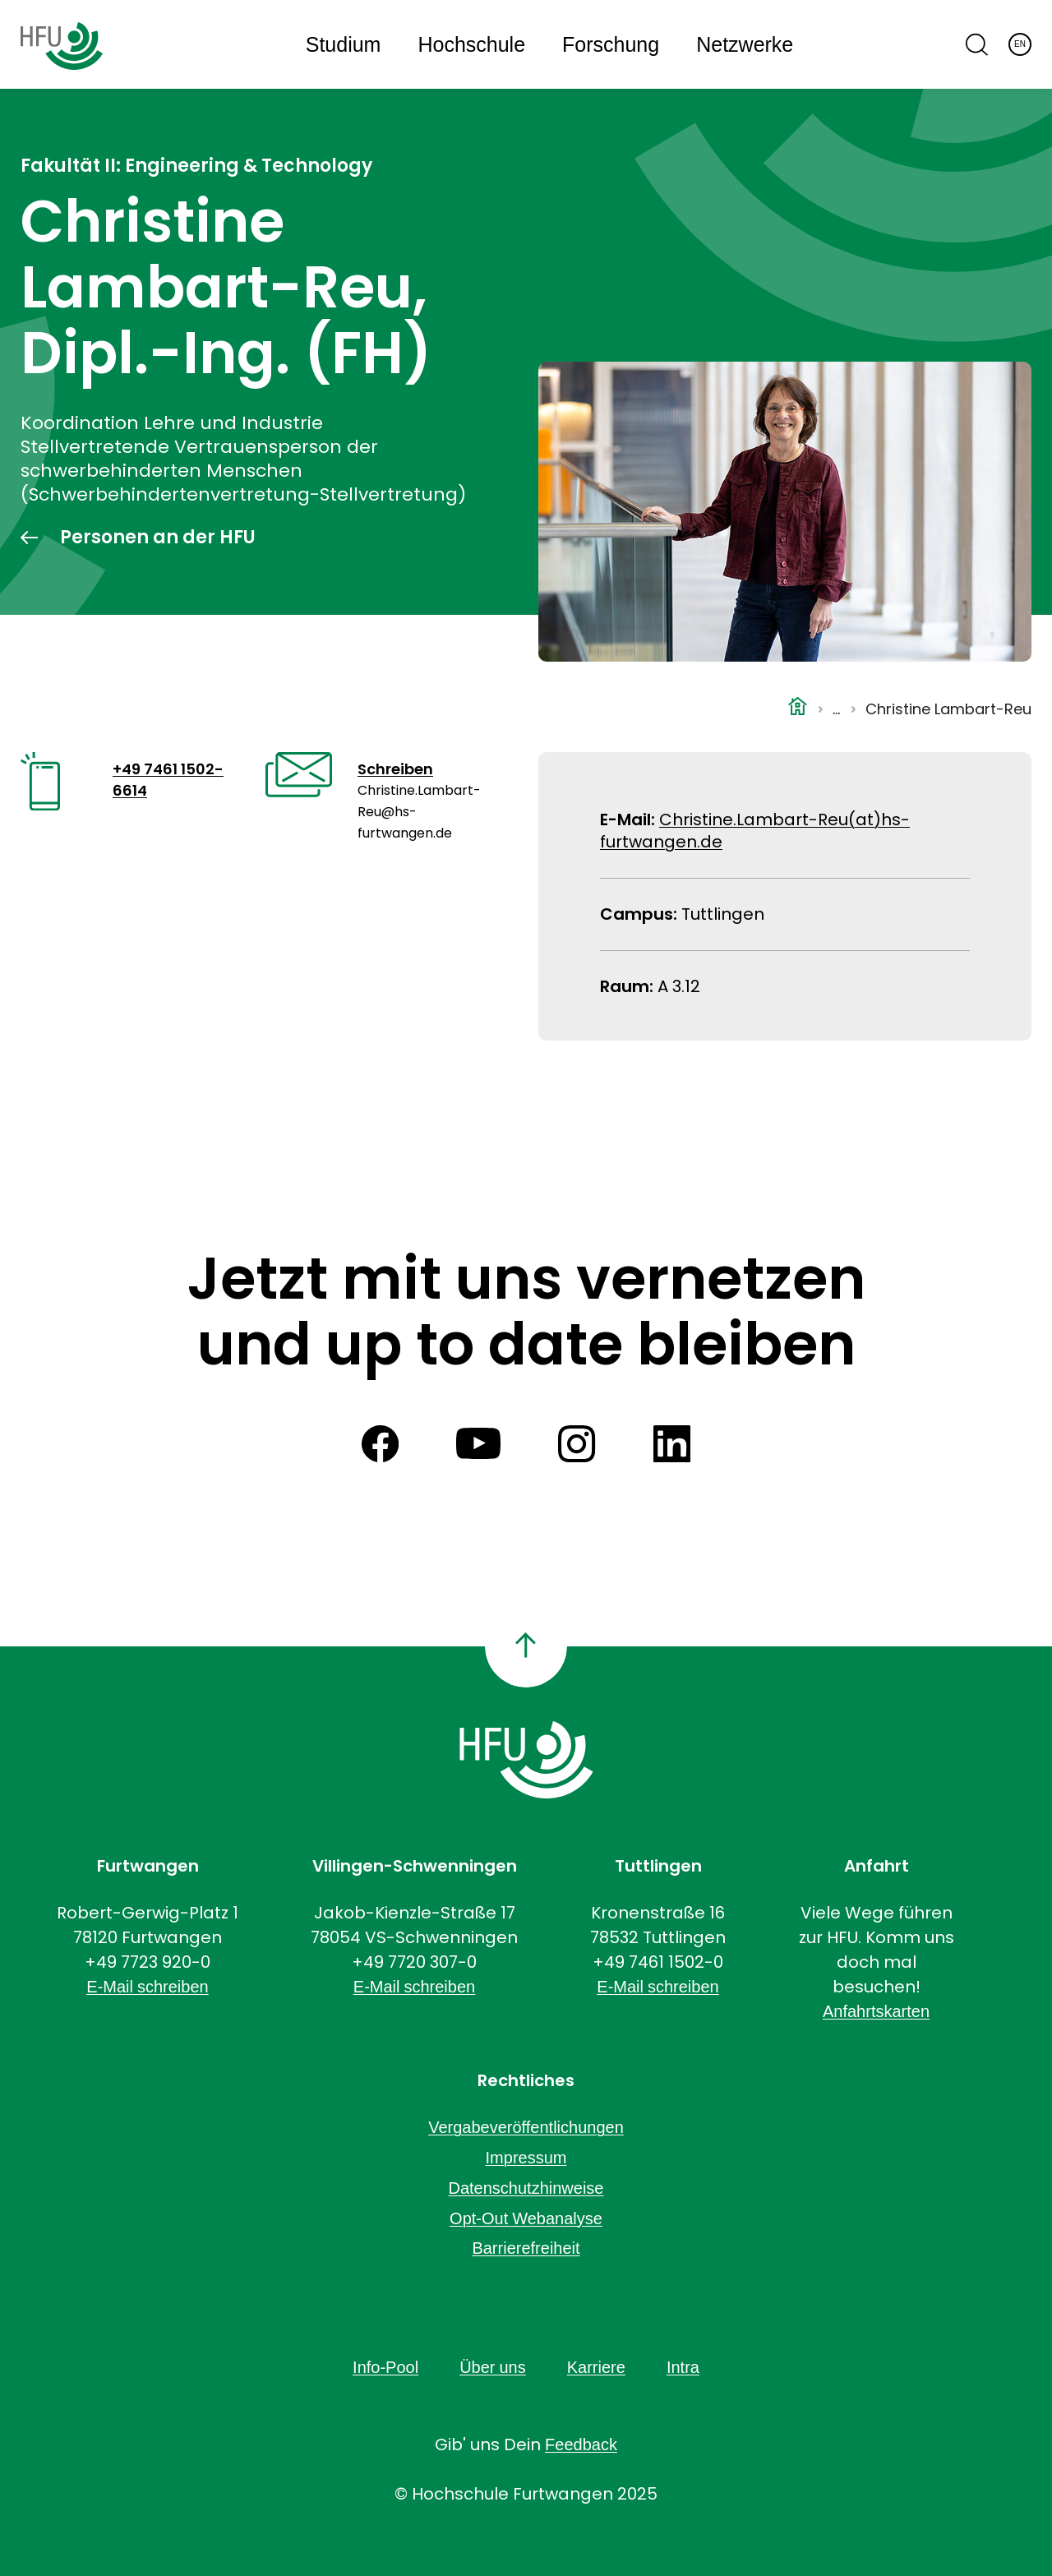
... (836, 709)
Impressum (526, 2157)
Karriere (596, 2367)
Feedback (581, 2444)
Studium (343, 45)
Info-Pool (385, 2367)
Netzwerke (744, 45)
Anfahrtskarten (876, 2011)
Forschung (610, 45)
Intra (683, 2367)
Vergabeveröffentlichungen (526, 2127)
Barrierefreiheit (525, 2248)
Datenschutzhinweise (526, 2188)
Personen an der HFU (158, 537)
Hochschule (471, 45)
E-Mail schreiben (147, 1986)
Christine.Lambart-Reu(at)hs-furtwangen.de (755, 830)
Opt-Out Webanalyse (526, 2218)
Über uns (492, 2367)
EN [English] (1020, 44)
